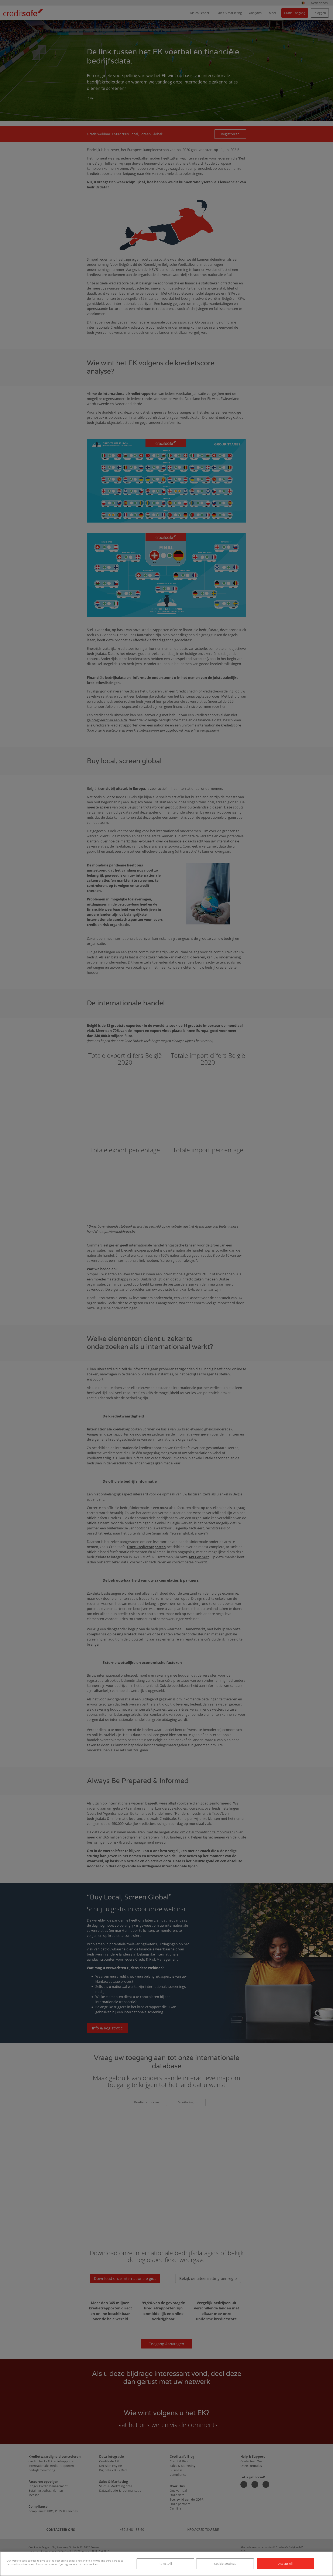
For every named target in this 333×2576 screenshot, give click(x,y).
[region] (166, 2564)
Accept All (285, 2564)
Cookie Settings (225, 2564)
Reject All (165, 2564)
